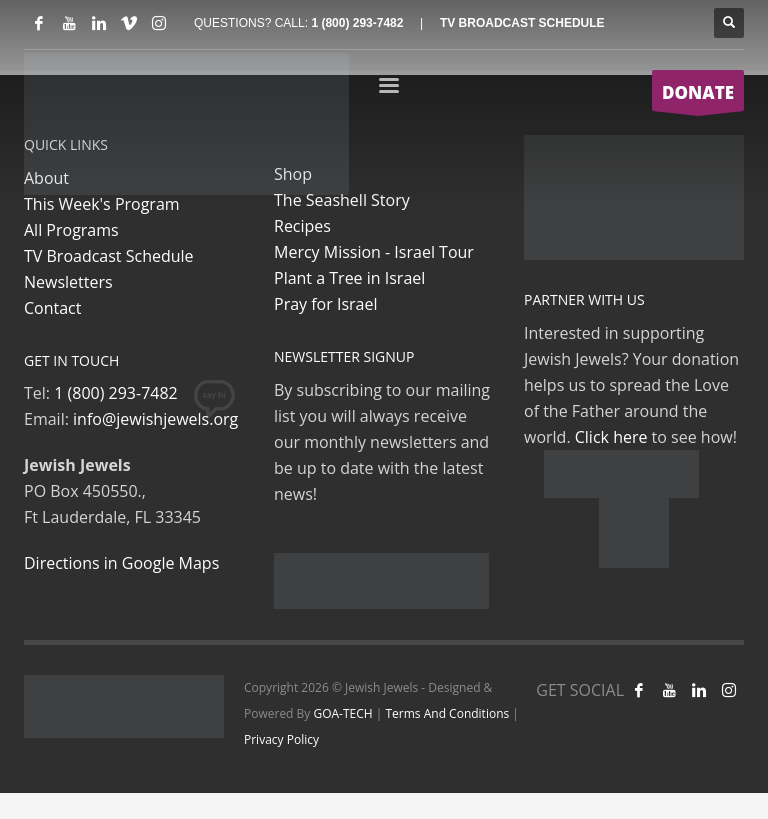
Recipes (302, 226)
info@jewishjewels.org (155, 419)
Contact (52, 308)
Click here (611, 437)
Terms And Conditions (448, 713)
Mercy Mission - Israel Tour (374, 252)
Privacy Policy (281, 739)
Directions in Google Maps (121, 563)
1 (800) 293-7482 (357, 23)
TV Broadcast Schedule (109, 256)
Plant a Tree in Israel (349, 278)
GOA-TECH (342, 713)
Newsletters (68, 282)
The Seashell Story (342, 200)
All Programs (71, 230)
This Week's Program (102, 204)
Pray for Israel (325, 304)
